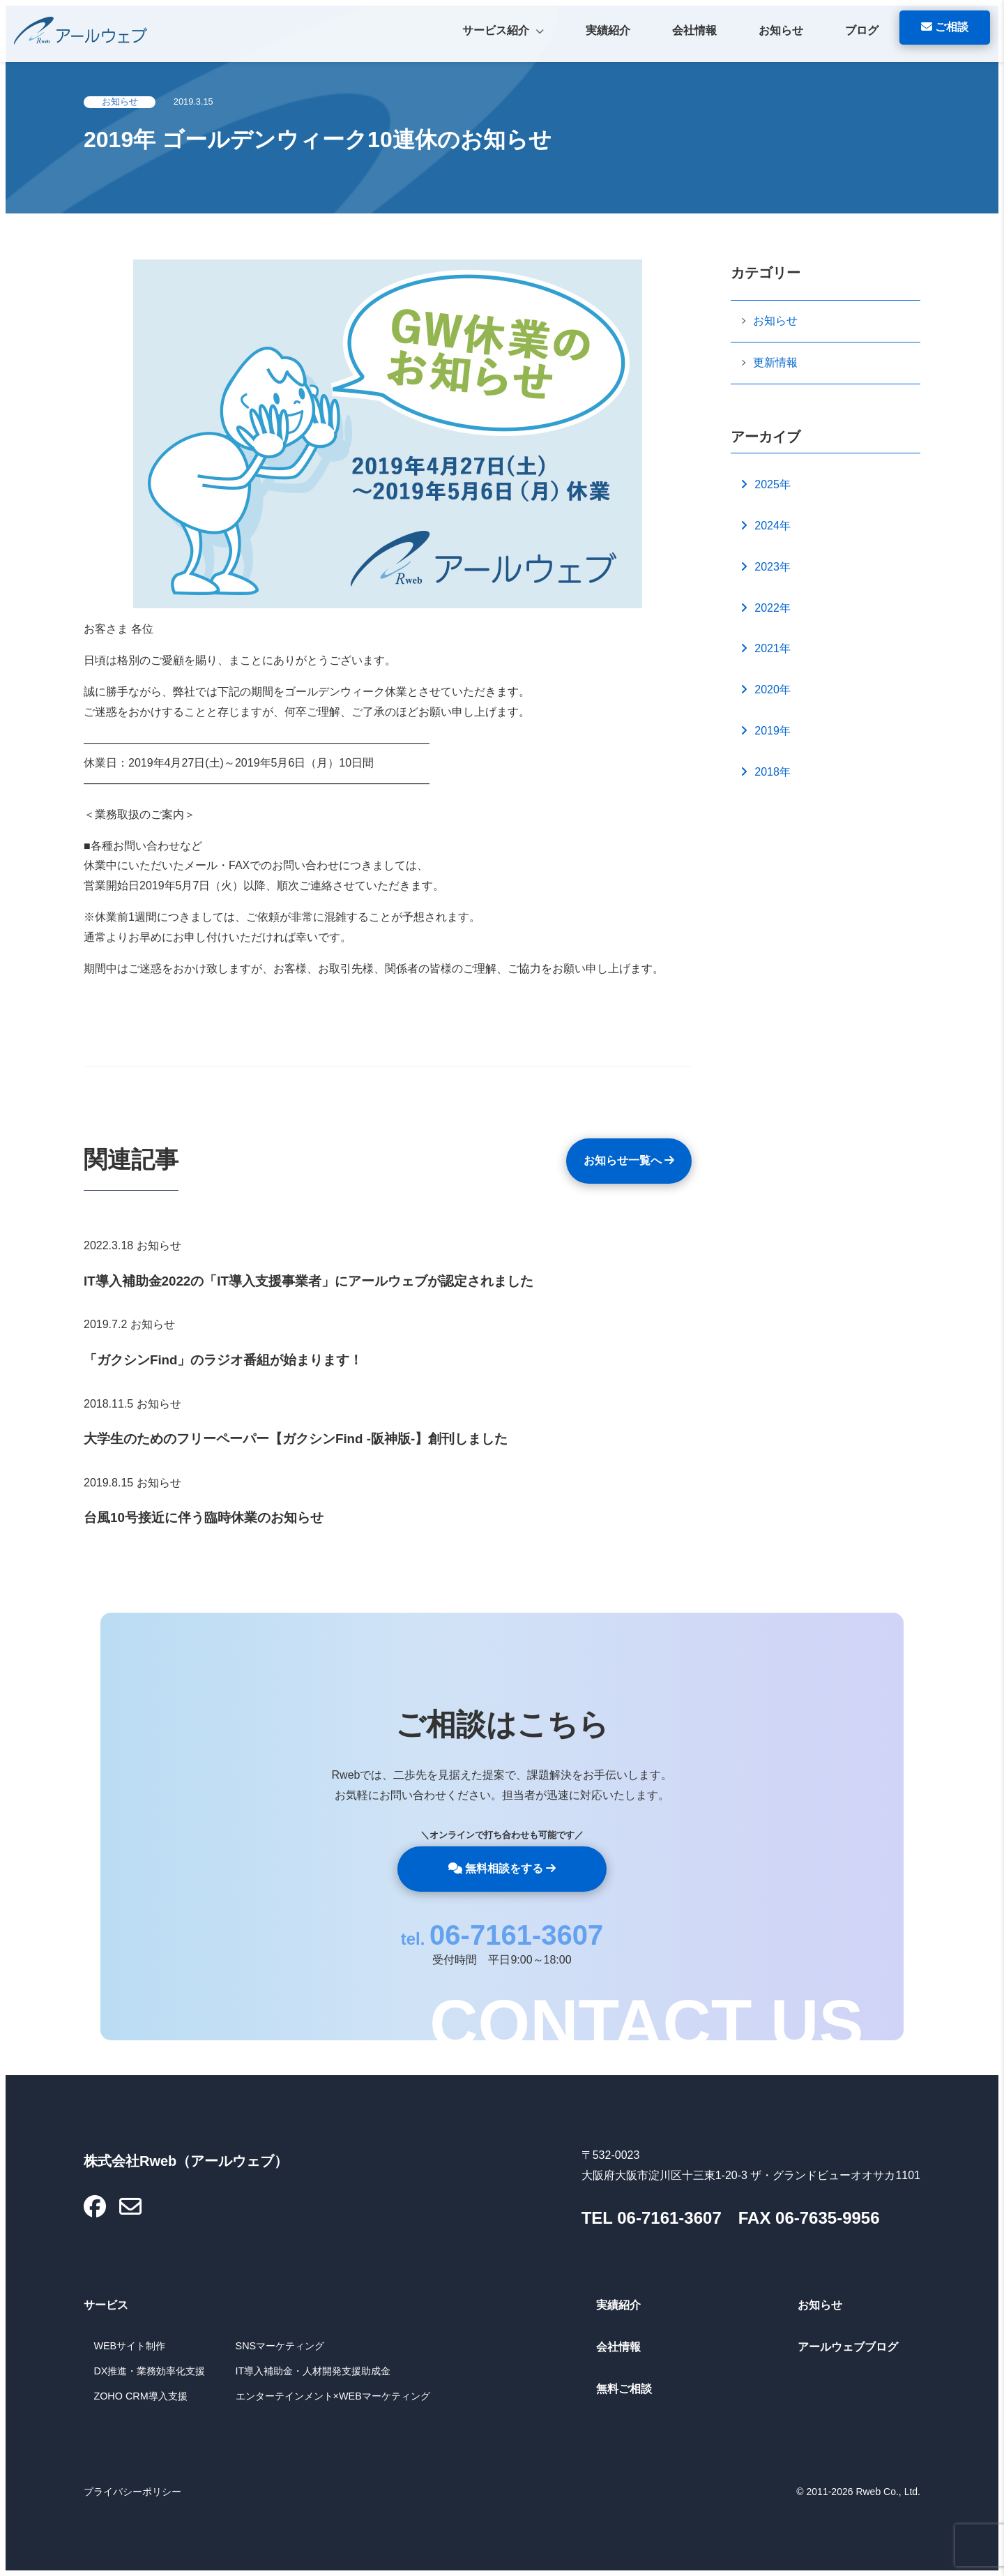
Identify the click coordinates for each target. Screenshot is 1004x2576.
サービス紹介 (503, 32)
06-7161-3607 (516, 1935)
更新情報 (775, 362)
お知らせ (781, 30)
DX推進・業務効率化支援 (149, 2371)
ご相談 (944, 27)
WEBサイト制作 (129, 2345)
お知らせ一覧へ (629, 1160)
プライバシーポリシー (132, 2491)
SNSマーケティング (280, 2345)
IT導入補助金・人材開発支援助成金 (313, 2371)
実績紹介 (608, 30)
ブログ (861, 30)
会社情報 (694, 30)
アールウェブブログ (848, 2347)
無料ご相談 (624, 2389)
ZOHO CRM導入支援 (140, 2396)
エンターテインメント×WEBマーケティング (333, 2396)
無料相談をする (502, 1868)
